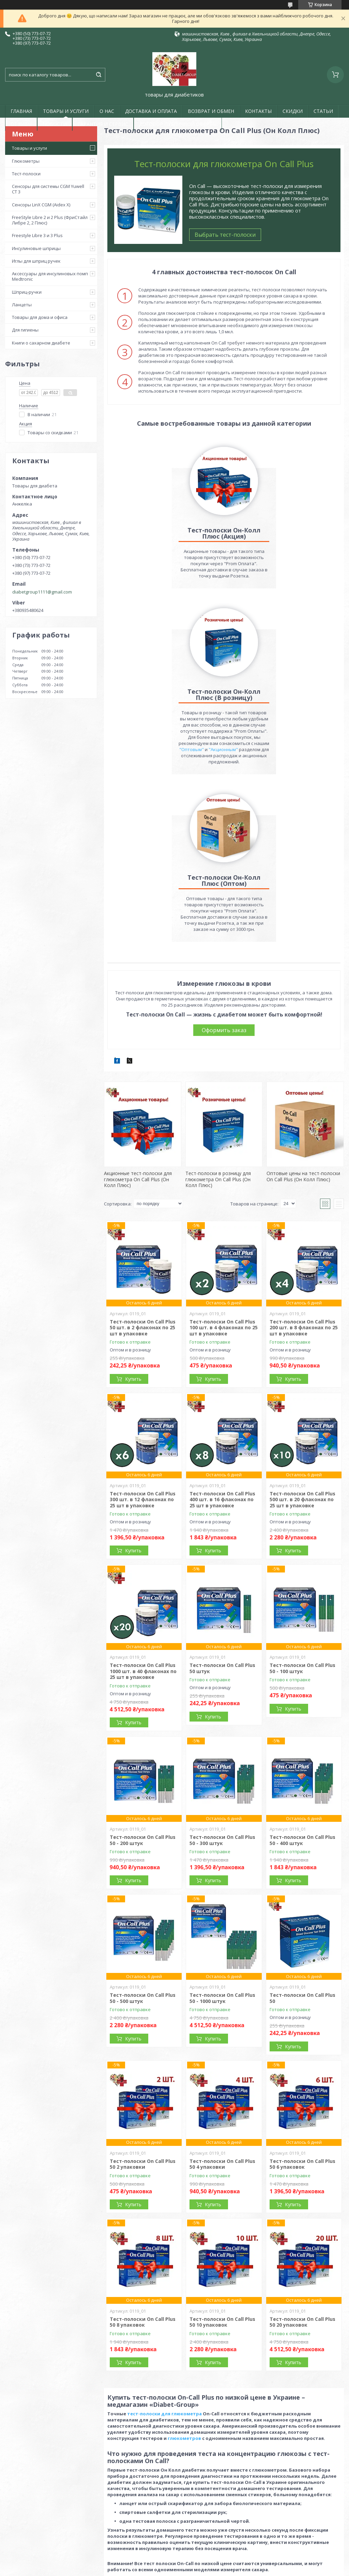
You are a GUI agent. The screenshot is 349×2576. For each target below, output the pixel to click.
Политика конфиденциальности (225, 2569)
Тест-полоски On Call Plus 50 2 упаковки (143, 2002)
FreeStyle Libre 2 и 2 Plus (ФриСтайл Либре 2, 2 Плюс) (50, 220)
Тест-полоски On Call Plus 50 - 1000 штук (222, 1836)
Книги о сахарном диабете (41, 343)
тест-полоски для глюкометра (164, 2252)
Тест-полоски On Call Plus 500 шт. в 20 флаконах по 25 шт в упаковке (302, 1338)
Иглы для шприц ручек (36, 261)
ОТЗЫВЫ (21, 124)
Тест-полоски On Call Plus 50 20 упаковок (302, 2160)
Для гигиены (25, 330)
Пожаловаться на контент (162, 2569)
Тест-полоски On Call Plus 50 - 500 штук (143, 1836)
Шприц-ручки (27, 292)
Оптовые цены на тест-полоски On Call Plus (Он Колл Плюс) (303, 1015)
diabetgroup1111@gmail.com (42, 592)
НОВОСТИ (55, 124)
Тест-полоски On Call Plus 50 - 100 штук (302, 1507)
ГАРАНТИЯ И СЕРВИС (103, 124)
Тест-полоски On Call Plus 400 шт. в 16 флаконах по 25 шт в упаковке (222, 1338)
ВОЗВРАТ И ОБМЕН (211, 111)
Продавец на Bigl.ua (175, 2563)
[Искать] (98, 75)
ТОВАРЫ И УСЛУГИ (66, 111)
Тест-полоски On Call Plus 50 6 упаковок (302, 2002)
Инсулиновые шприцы (36, 248)
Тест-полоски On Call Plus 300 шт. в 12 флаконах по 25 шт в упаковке (143, 1338)
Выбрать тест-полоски (225, 234)
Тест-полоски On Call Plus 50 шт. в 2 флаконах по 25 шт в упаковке (143, 1166)
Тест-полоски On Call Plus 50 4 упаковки (222, 2002)
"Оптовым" (271, 588)
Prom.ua (205, 2557)
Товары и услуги (29, 148)
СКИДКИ (293, 111)
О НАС (107, 111)
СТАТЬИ (323, 111)
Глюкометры (26, 161)
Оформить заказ (224, 869)
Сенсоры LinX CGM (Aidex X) (41, 205)
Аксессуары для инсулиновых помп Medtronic (50, 276)
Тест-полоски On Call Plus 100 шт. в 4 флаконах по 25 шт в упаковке (223, 1166)
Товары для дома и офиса (39, 317)
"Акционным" (303, 588)
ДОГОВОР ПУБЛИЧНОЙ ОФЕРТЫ (177, 124)
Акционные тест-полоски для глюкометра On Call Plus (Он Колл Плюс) (138, 1018)
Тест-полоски (26, 174)
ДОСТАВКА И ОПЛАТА (151, 111)
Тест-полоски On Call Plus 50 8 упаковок (143, 2160)
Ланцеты (22, 305)
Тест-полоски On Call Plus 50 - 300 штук (222, 1678)
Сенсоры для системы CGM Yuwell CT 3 (48, 189)
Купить (133, 1217)
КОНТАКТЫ (258, 111)
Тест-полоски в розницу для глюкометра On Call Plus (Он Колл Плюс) (218, 1018)
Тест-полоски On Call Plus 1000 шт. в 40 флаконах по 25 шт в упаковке (143, 1510)
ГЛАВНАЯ (21, 111)
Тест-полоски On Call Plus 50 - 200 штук (143, 1678)
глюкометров (184, 2277)
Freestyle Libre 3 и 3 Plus (37, 235)
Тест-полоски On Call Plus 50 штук (222, 1507)
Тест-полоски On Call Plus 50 (302, 1836)
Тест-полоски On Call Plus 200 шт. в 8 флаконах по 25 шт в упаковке (304, 1166)
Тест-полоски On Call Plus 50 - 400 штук (302, 1678)
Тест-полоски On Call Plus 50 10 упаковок (222, 2160)
